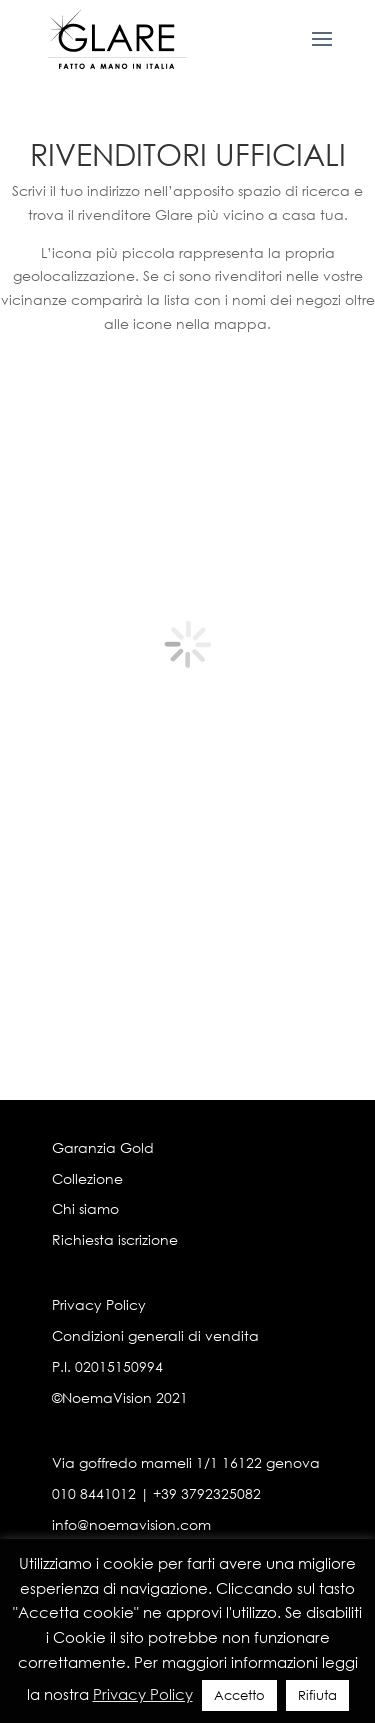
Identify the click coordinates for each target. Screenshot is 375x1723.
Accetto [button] (239, 1695)
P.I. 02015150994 (107, 1366)
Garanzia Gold (103, 1147)
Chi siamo (85, 1208)
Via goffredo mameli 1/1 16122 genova (186, 1462)
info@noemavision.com (131, 1524)
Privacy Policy (99, 1304)
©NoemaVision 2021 (120, 1397)
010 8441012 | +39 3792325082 (156, 1493)
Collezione (87, 1178)
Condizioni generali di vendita (155, 1335)
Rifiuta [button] (317, 1695)
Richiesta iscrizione (115, 1239)
